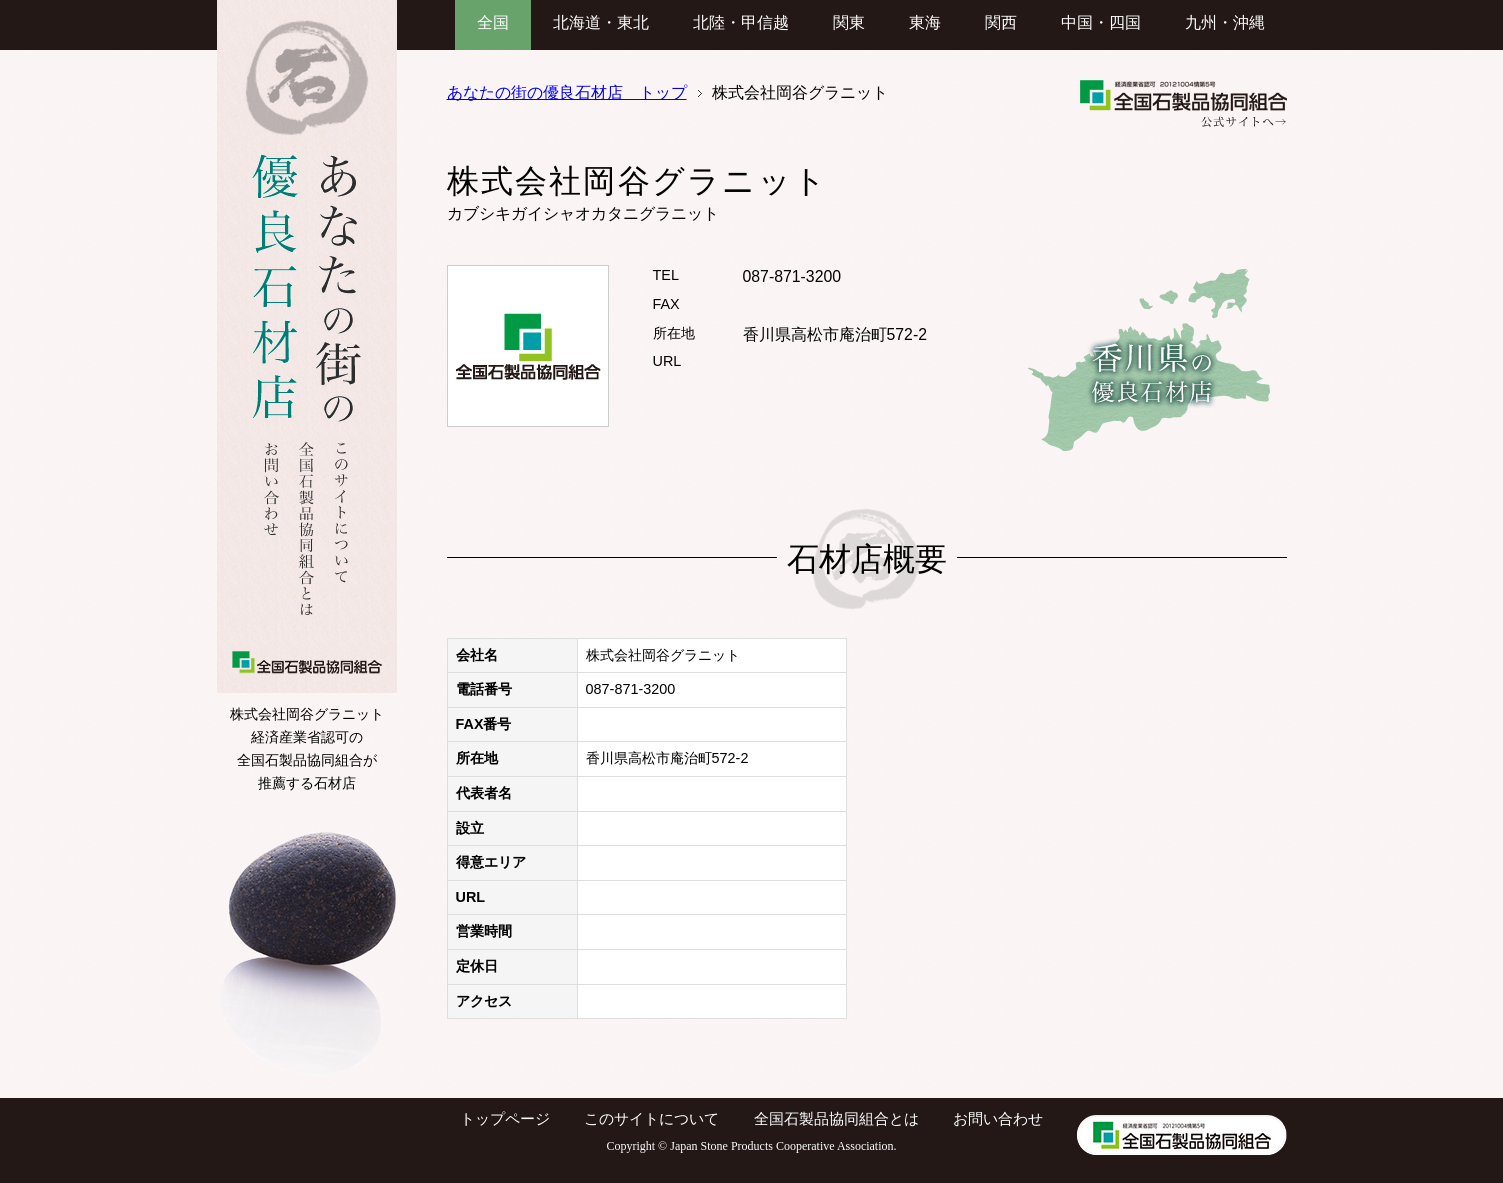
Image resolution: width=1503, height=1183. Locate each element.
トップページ (505, 1119)
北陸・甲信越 (741, 22)
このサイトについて (651, 1119)
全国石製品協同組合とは (836, 1119)
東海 (925, 22)
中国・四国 (1101, 22)
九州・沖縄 (1225, 22)
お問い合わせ (998, 1119)
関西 (1001, 22)
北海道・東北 (601, 22)
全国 (493, 22)
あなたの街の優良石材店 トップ (567, 92)
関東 (849, 22)
